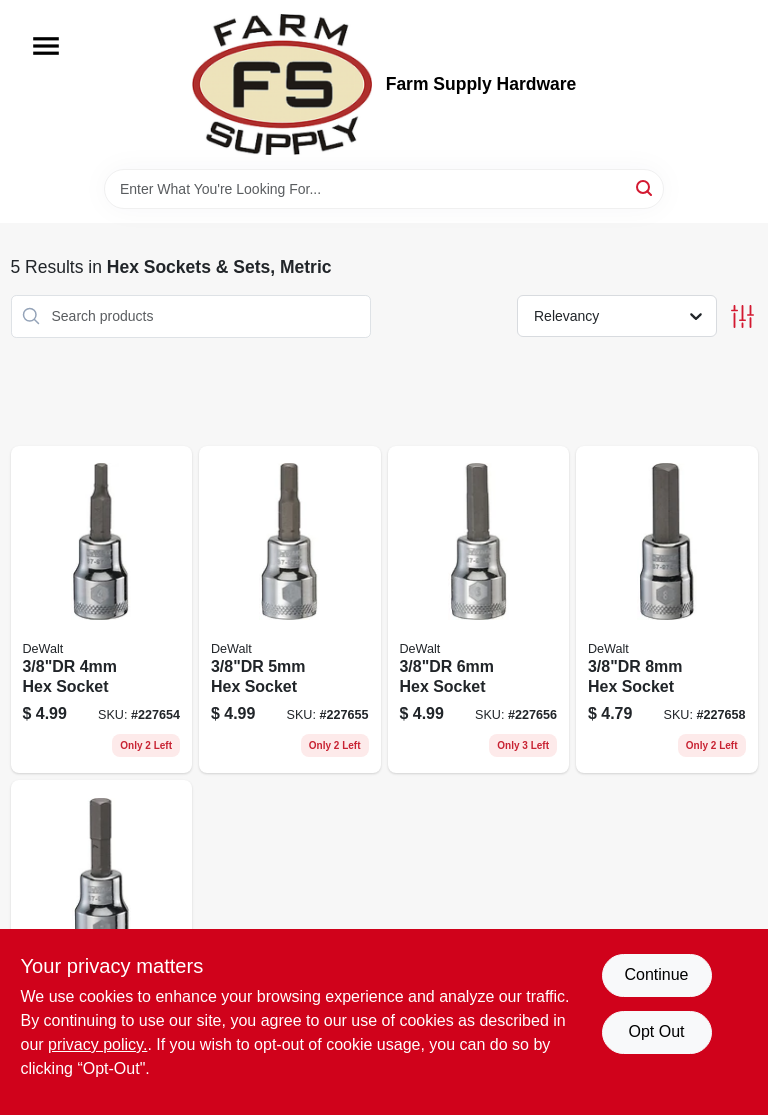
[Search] (645, 187)
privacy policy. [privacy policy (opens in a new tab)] (97, 1044)
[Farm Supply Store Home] (282, 84)
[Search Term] (384, 189)
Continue (656, 974)
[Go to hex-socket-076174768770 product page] (290, 610)
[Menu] (46, 46)
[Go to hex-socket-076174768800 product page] (667, 610)
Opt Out (656, 1031)
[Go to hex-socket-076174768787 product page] (479, 610)
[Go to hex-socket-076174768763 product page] (102, 610)
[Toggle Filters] (742, 316)
